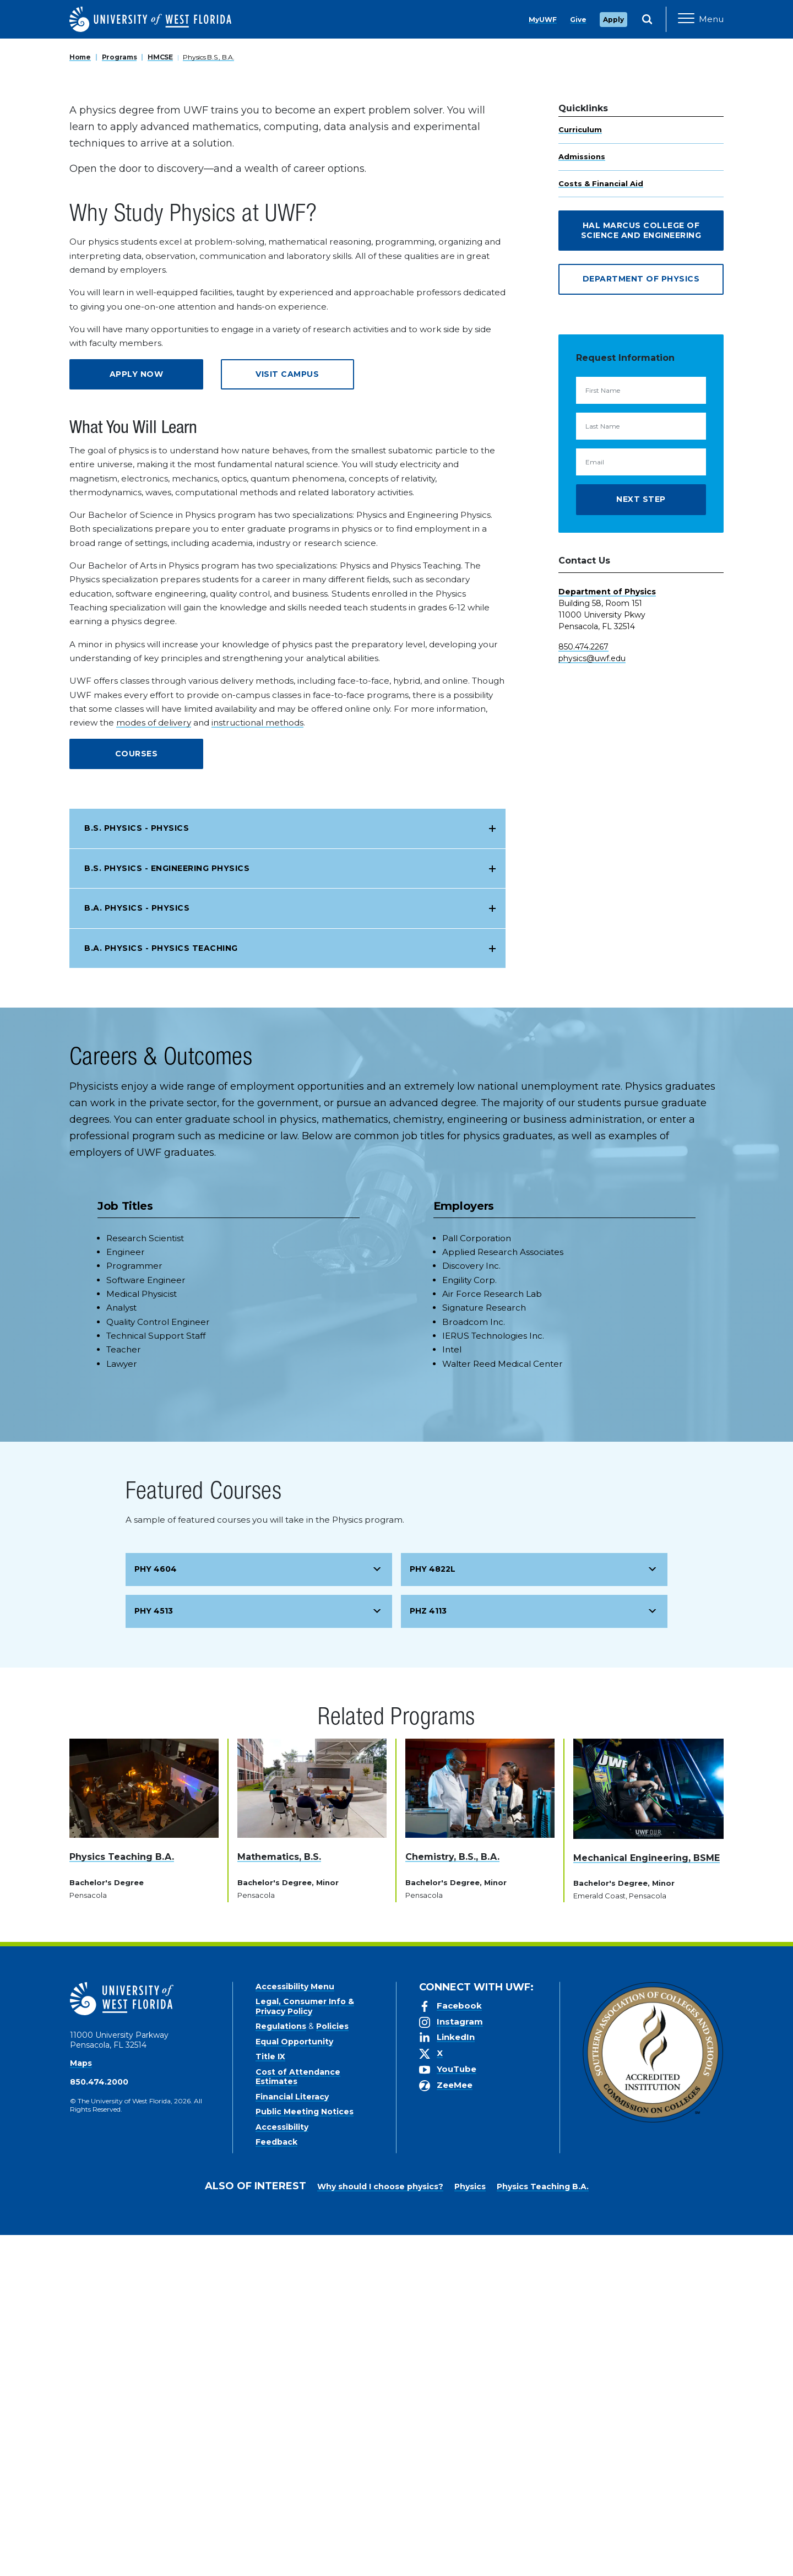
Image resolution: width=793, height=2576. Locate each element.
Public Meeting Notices (305, 2453)
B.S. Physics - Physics (136, 1169)
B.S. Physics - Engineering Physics (166, 1209)
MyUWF (543, 19)
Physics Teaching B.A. (121, 2198)
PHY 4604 (155, 1910)
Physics (470, 2527)
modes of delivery (153, 1063)
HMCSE (160, 398)
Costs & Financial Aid (600, 523)
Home (80, 398)
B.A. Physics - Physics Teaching (161, 1289)
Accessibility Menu (295, 2328)
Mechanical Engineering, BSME (646, 2198)
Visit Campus (287, 715)
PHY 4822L (432, 1910)
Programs (119, 398)
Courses (136, 1095)
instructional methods (257, 1063)
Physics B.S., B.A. (208, 398)
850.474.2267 (583, 988)
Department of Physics (641, 620)
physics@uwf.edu (592, 999)
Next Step (641, 840)
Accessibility (282, 2468)
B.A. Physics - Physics (136, 1249)
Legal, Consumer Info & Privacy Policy (305, 2347)
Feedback (276, 2483)
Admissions (581, 497)
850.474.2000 (99, 2423)
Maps (81, 2404)
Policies (332, 2367)
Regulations (281, 2367)
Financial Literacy (292, 2438)
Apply (613, 19)
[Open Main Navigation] (701, 19)
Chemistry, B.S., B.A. (452, 2198)
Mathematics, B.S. (279, 2198)
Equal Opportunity (294, 2383)
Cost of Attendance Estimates (298, 2418)
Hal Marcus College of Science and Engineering (641, 571)
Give (578, 19)
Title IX (270, 2397)
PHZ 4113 (428, 1952)
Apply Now (137, 715)
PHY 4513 (153, 1952)
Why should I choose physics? (380, 2527)
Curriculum (580, 470)
